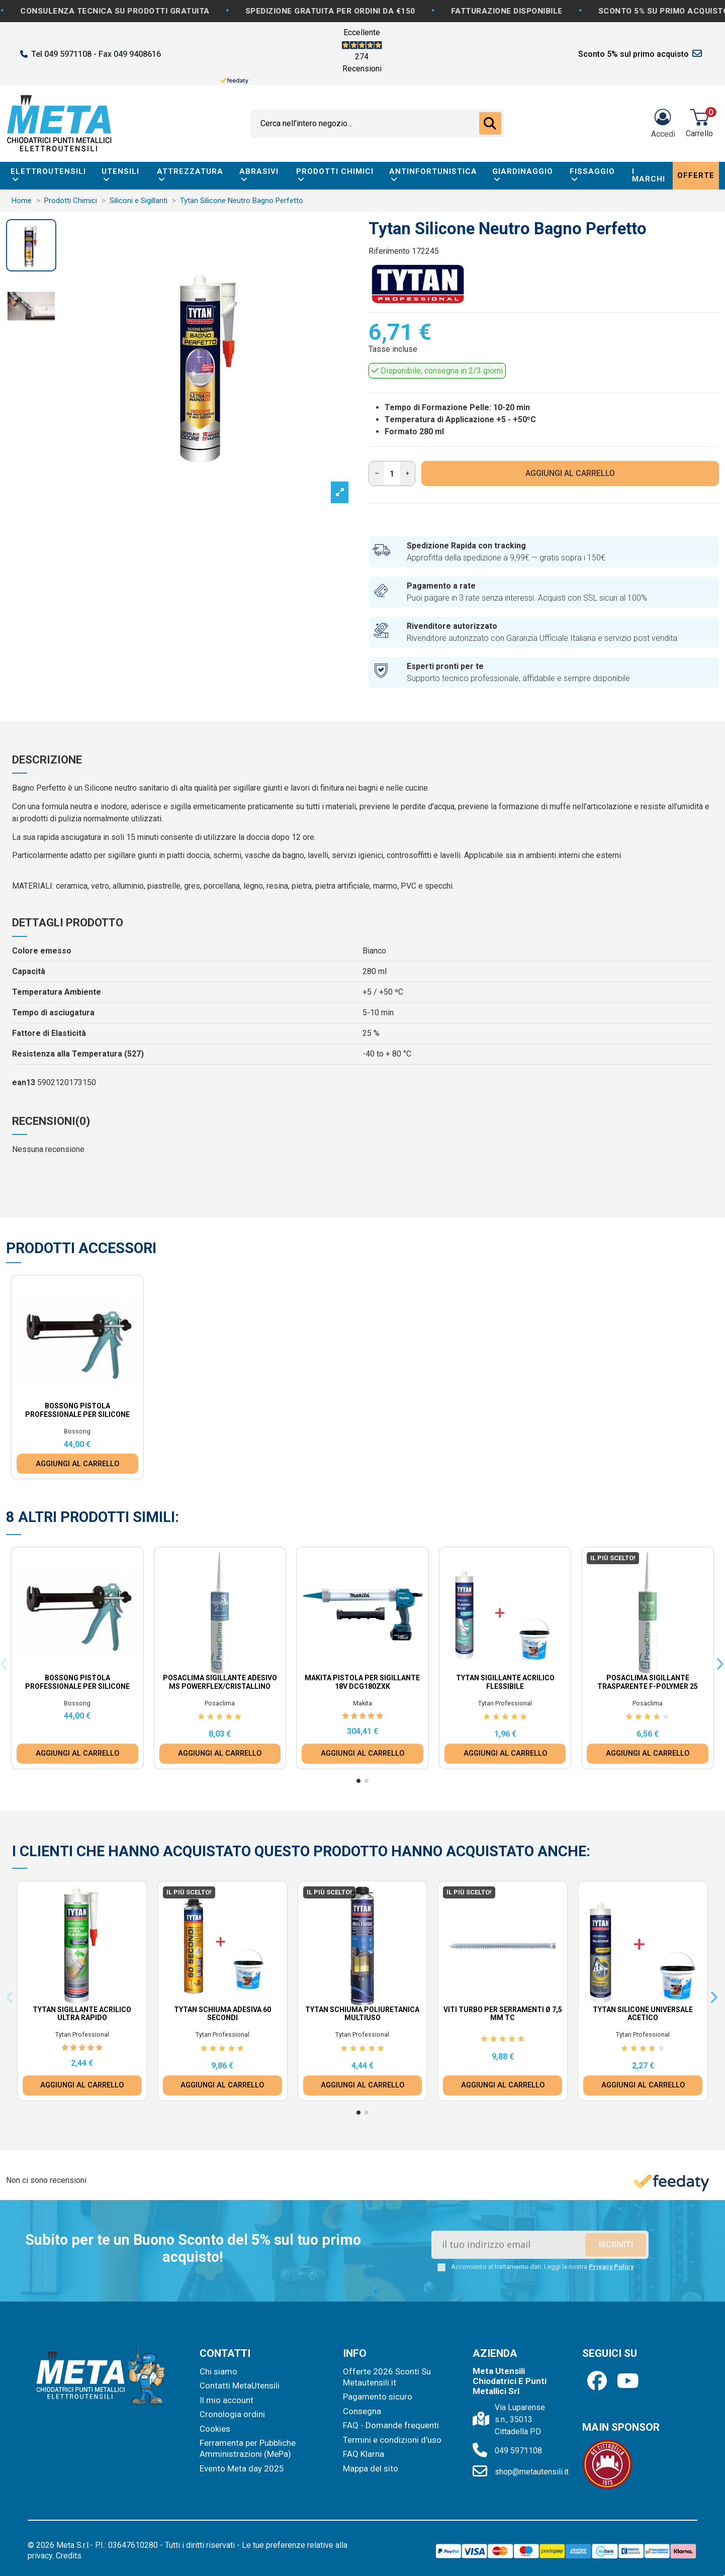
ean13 (23, 1082)
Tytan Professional (505, 1703)
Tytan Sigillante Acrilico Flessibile (505, 1682)
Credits (68, 2555)
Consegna (362, 2411)
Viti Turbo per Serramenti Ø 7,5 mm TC (502, 2014)
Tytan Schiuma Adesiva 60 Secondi (222, 2014)
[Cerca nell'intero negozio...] (490, 123)
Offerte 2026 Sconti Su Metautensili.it (387, 2377)
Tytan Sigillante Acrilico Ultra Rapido (82, 2014)
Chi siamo (218, 2371)
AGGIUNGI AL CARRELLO (570, 473)
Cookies (215, 2429)
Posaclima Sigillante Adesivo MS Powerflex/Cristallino (220, 1682)
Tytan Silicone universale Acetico (643, 2014)
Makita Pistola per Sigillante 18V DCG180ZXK (362, 1682)
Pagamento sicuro (377, 2397)
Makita (362, 1703)
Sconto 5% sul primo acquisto (633, 54)
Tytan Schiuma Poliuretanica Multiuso (362, 2014)
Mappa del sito (370, 2468)
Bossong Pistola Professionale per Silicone (77, 1410)
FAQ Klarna (363, 2454)
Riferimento (389, 251)
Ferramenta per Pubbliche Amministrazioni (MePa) (248, 2448)
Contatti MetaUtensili (240, 2385)
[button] (358, 1781)
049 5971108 (518, 2450)
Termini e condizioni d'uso (392, 2440)
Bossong (77, 1431)
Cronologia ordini (232, 2414)
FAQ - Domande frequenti (391, 2425)
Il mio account (226, 2400)
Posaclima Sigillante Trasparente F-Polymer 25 (647, 1682)
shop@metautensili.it (532, 2471)
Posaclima (220, 1703)
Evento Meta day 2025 (242, 2468)
